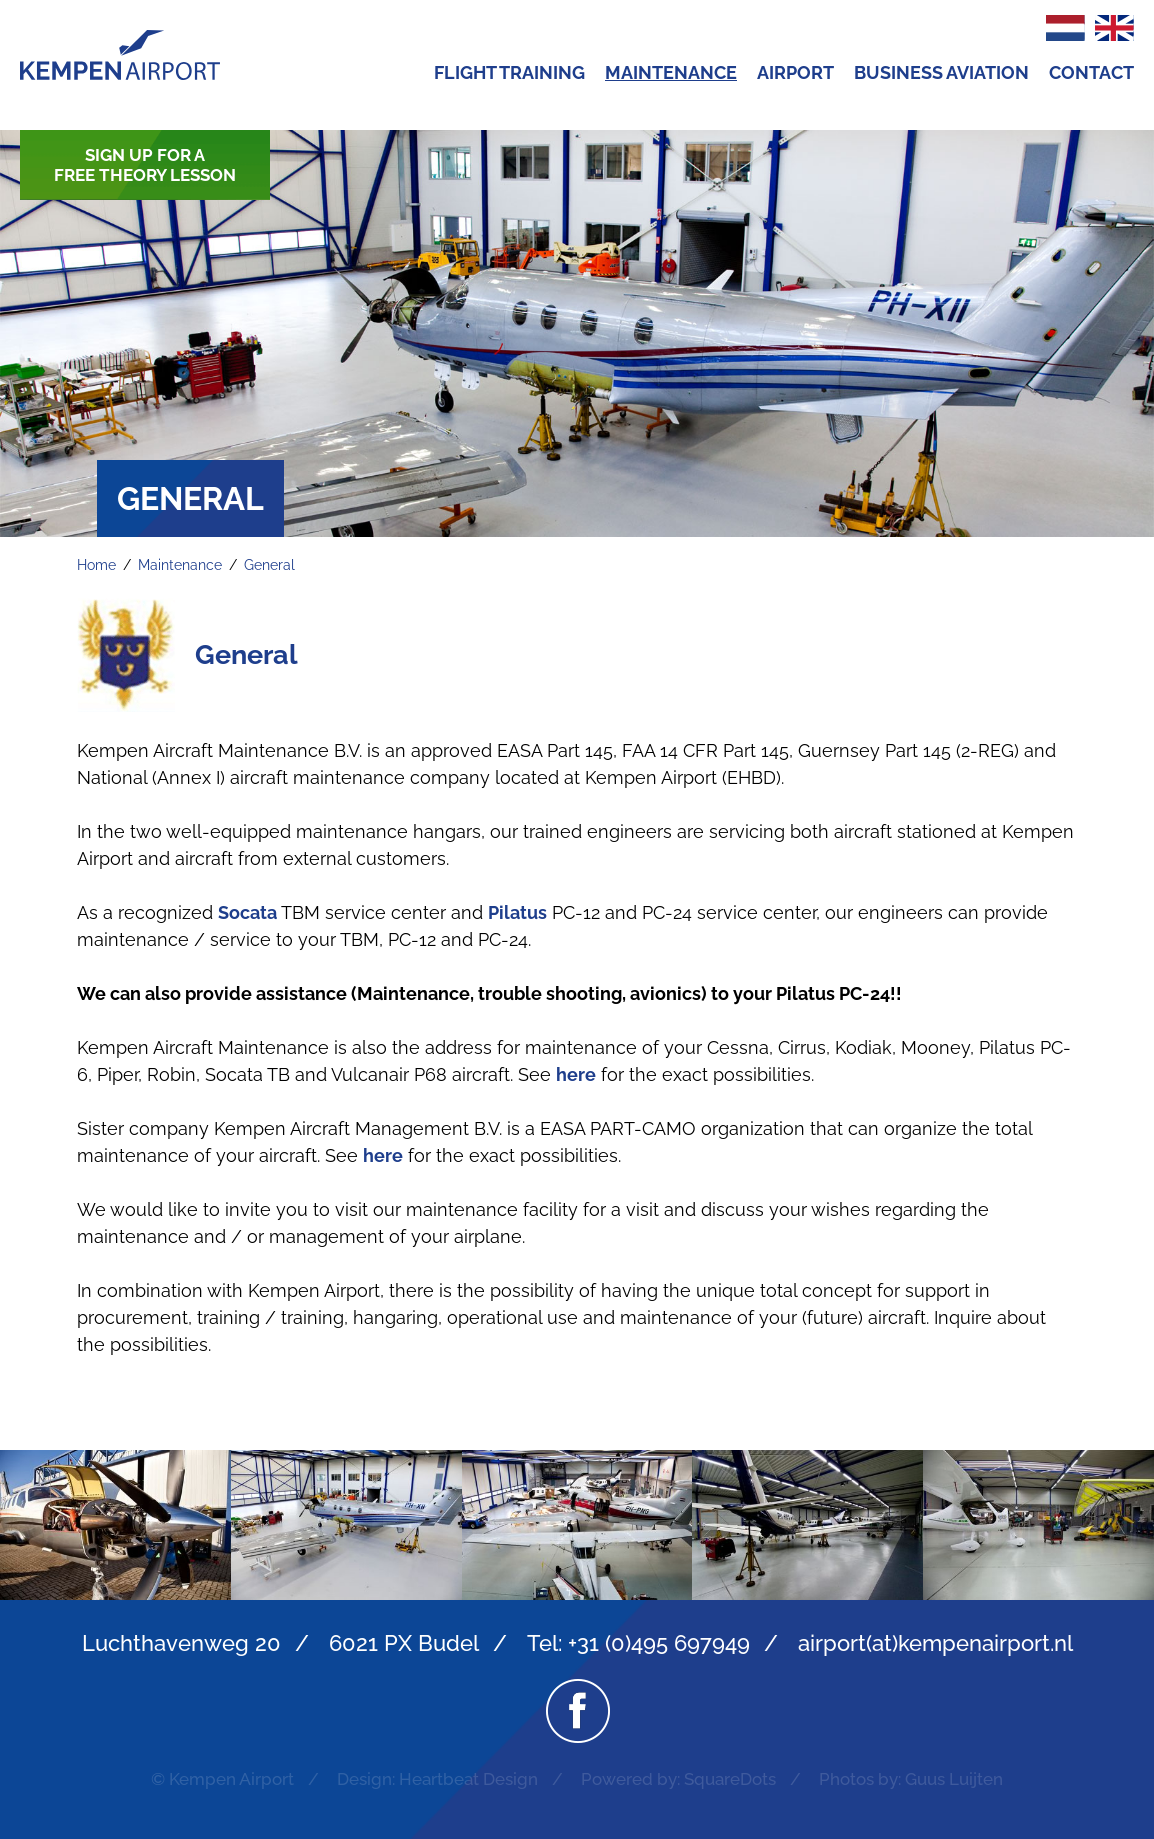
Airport (795, 72)
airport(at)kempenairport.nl (935, 1643)
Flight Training (509, 72)
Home (96, 565)
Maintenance (671, 72)
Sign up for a (145, 165)
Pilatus (517, 912)
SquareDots (730, 1779)
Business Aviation (941, 72)
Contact (1091, 72)
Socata (247, 912)
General (269, 565)
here (576, 1074)
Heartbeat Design (468, 1779)
